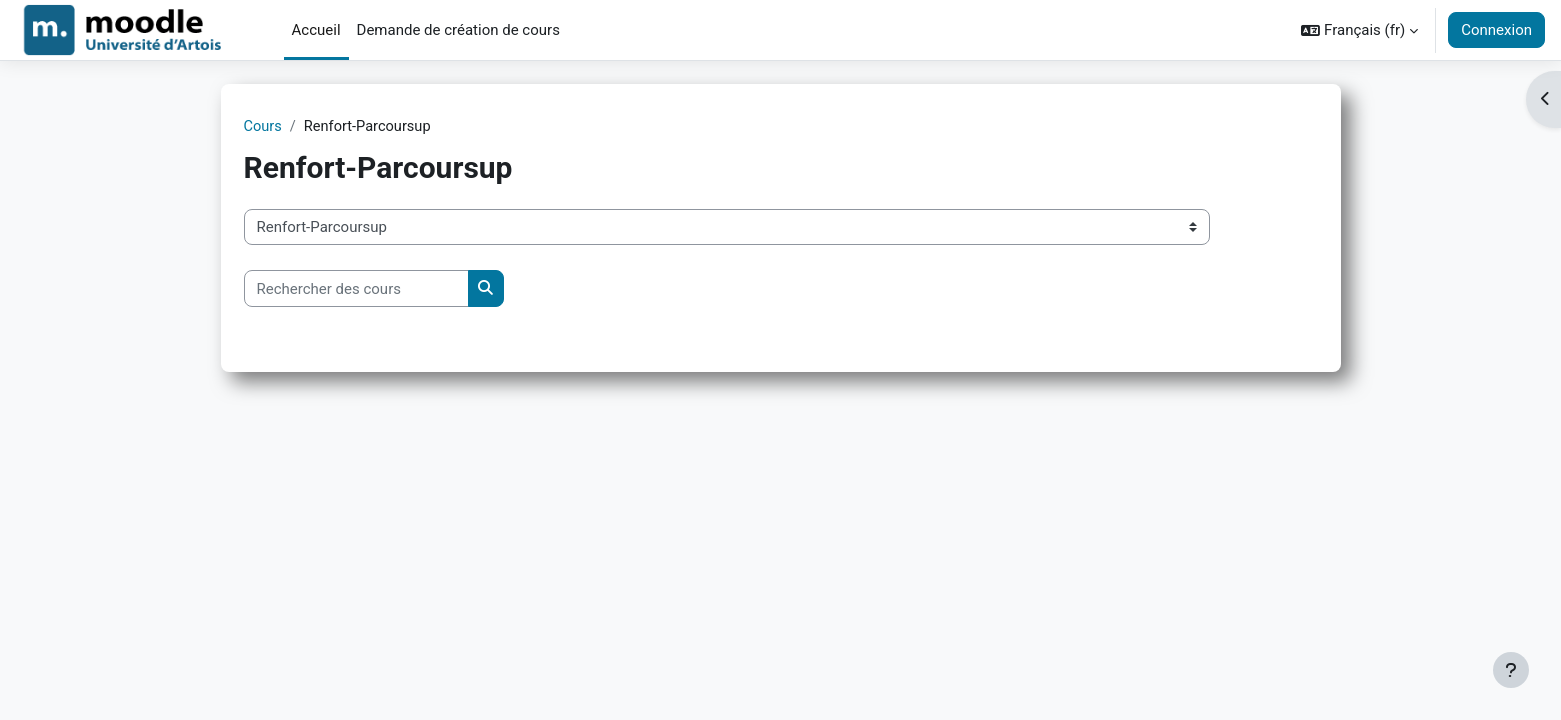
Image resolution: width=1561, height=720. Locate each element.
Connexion (1496, 30)
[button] (1359, 30)
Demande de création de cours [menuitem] (458, 30)
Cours (263, 127)
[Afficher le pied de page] (1511, 670)
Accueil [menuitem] (316, 30)
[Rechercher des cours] (356, 289)
